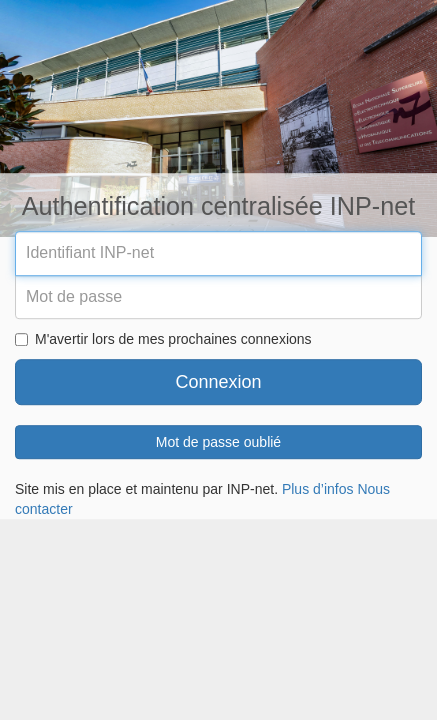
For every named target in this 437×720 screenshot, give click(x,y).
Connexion (218, 383)
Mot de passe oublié (218, 443)
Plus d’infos (318, 490)
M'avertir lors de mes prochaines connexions (163, 340)
